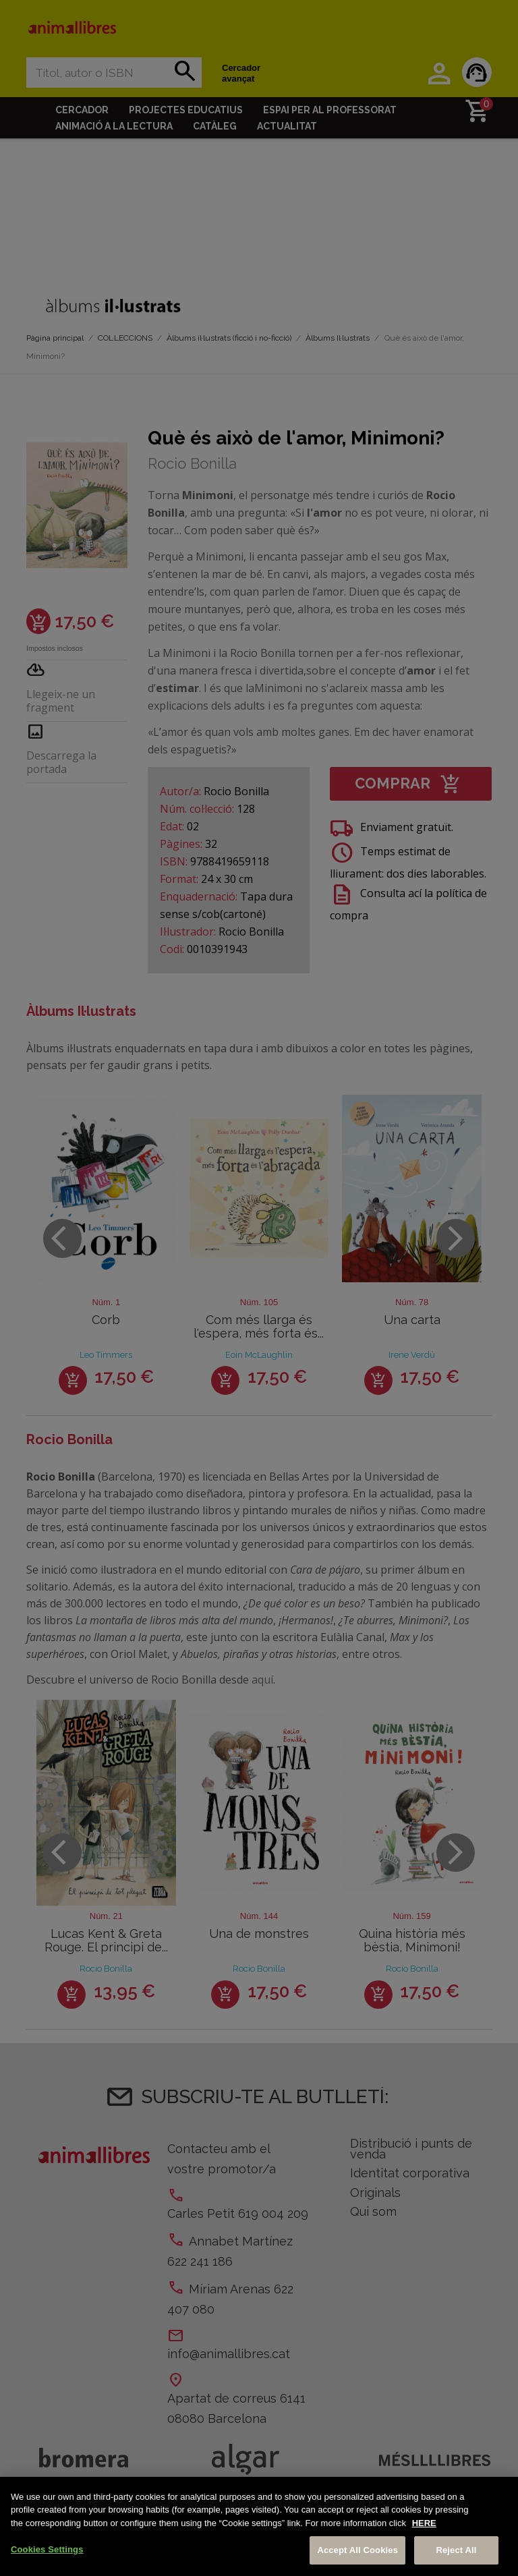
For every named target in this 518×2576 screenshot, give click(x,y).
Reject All (456, 2550)
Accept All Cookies (357, 2550)
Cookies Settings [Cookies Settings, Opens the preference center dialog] (47, 2549)
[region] (259, 2526)
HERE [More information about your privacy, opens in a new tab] (424, 2523)
